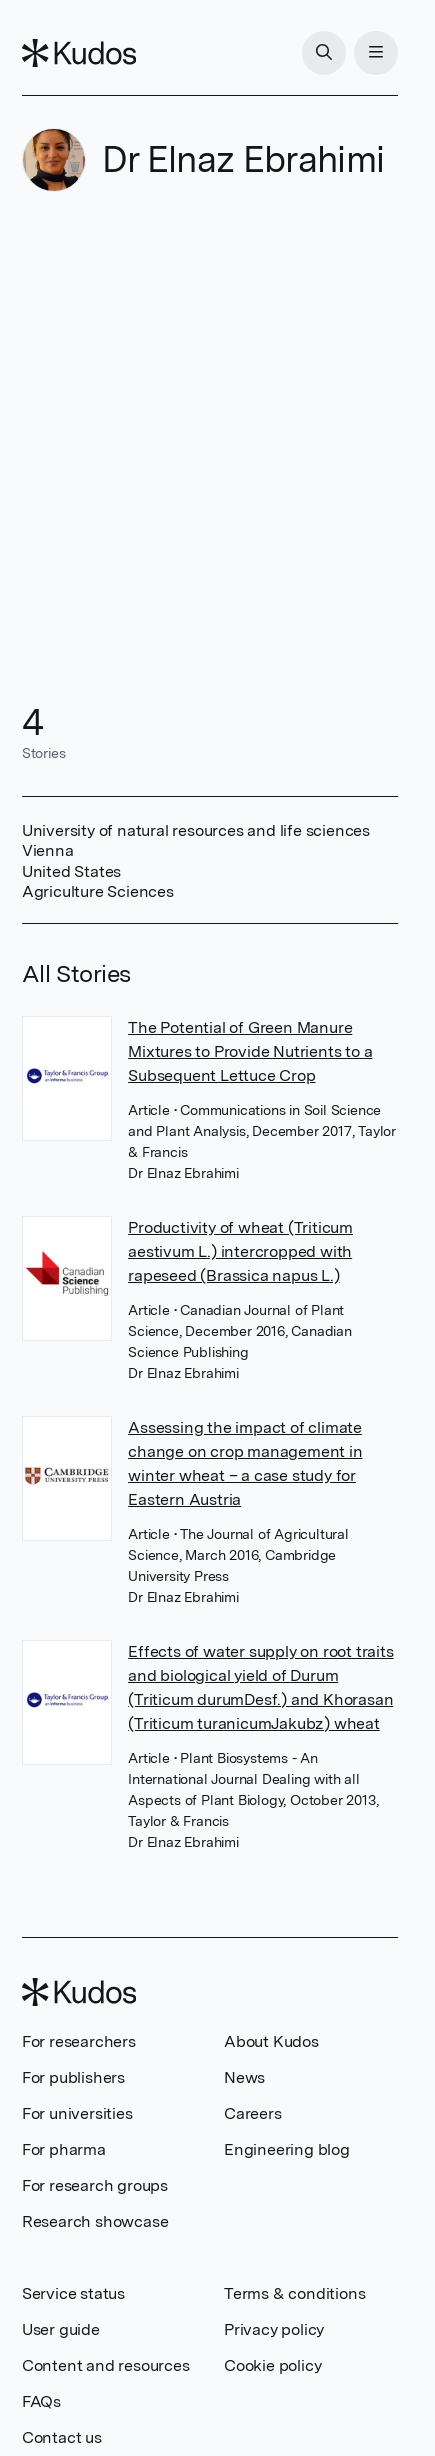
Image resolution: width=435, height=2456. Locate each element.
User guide (61, 2329)
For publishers (73, 2077)
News (244, 2077)
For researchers (79, 2041)
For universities (77, 2113)
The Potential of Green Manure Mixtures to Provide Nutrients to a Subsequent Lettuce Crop (250, 1051)
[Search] (324, 53)
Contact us (62, 2437)
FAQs (41, 2401)
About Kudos (271, 2041)
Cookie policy (272, 2365)
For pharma (64, 2149)
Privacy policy (274, 2329)
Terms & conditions (294, 2293)
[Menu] (376, 53)
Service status (73, 2293)
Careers (253, 2113)
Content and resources (106, 2365)
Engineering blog (287, 2149)
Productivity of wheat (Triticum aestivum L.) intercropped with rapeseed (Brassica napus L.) (240, 1251)
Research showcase (95, 2221)
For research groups (95, 2185)
